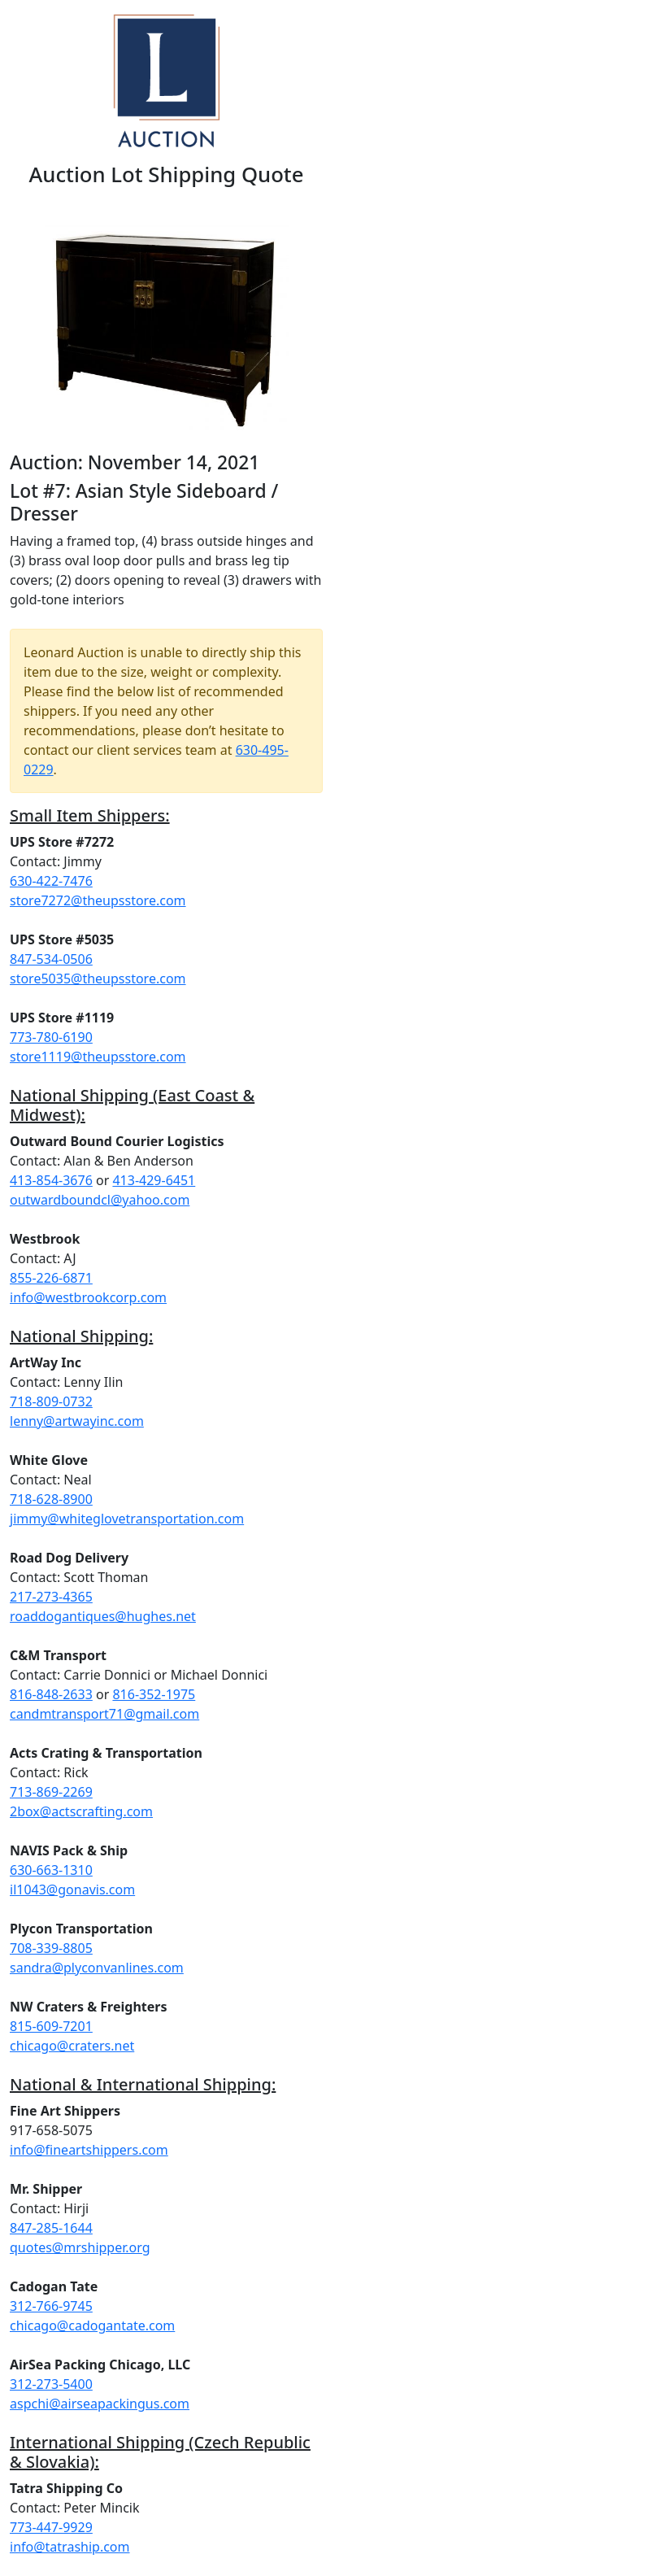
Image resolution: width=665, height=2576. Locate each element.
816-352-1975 (153, 1694)
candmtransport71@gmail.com (104, 1714)
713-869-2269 (51, 1792)
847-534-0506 (51, 959)
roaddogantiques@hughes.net (103, 1616)
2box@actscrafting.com (81, 1811)
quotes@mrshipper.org (80, 2247)
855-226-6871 (51, 1278)
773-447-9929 (51, 2527)
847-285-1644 (51, 2228)
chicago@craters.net (72, 2046)
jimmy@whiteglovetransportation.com (127, 1519)
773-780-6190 (51, 1037)
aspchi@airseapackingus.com (99, 2404)
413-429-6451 (153, 1180)
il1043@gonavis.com (72, 1889)
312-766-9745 (51, 2306)
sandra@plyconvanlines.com (97, 1968)
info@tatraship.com (70, 2547)
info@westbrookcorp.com (88, 1297)
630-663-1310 (51, 1870)
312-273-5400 (51, 2384)
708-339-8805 (51, 1948)
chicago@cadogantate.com (92, 2325)
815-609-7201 (51, 2026)
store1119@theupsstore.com (98, 1057)
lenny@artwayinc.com (77, 1421)
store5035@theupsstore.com (98, 978)
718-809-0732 (51, 1401)
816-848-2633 (51, 1694)
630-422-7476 (51, 881)
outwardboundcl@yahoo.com (99, 1200)
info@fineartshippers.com (89, 2150)
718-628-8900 (51, 1499)
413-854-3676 (51, 1180)
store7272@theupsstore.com (98, 900)
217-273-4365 (51, 1597)
